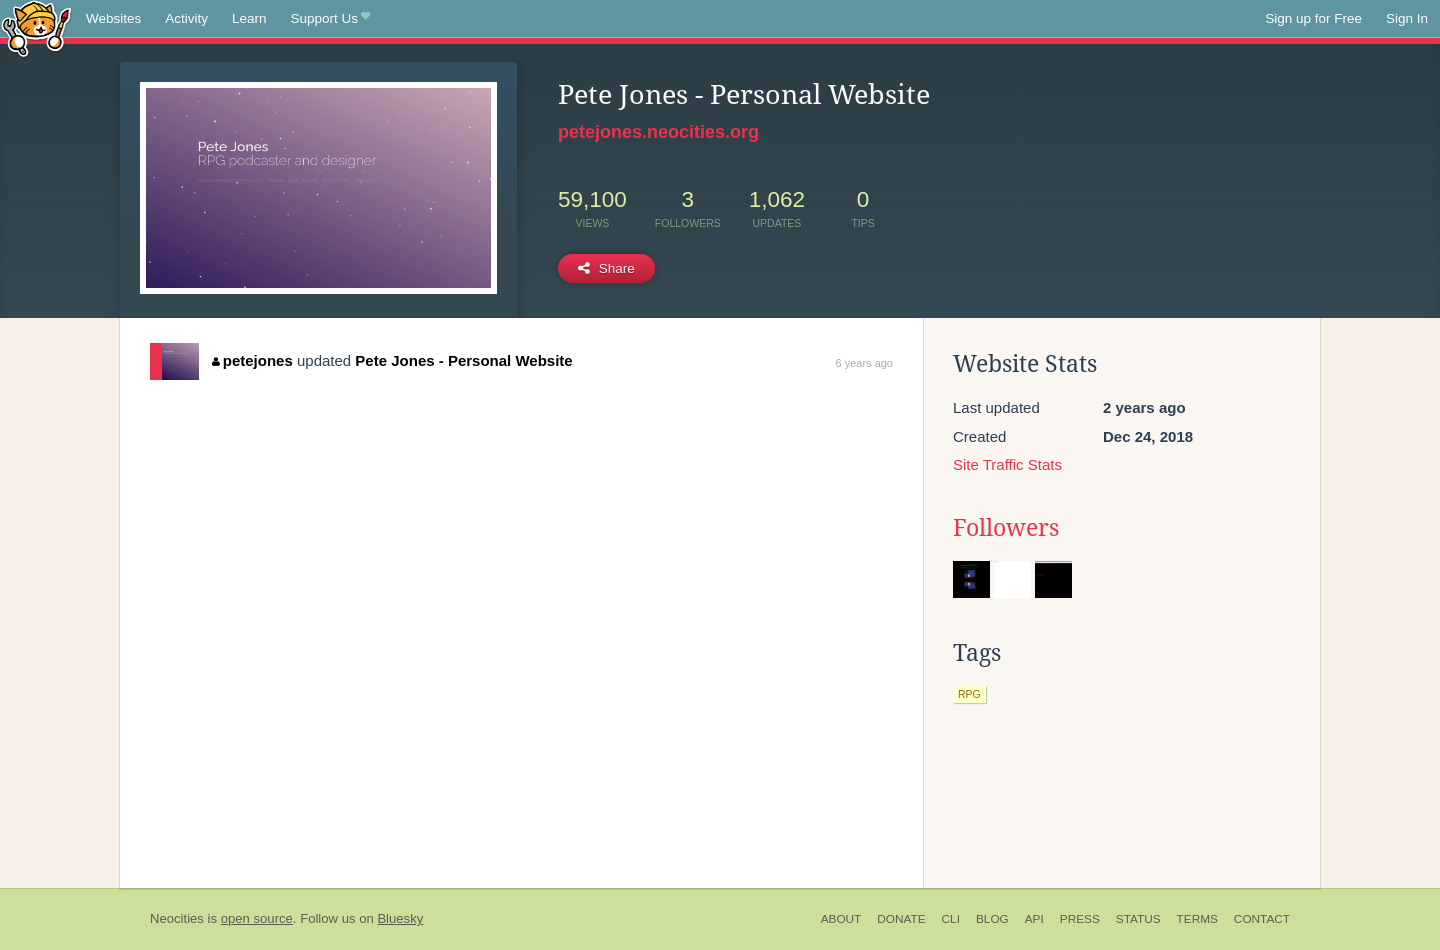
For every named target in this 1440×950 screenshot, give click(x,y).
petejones (252, 360)
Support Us (330, 19)
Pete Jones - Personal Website (463, 360)
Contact (1262, 919)
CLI (951, 919)
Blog (992, 919)
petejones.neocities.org (658, 132)
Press (1080, 919)
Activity (186, 18)
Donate (901, 919)
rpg (969, 694)
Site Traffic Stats (1007, 464)
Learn (249, 18)
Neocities (177, 918)
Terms (1197, 919)
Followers (1006, 528)
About (841, 919)
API (1034, 919)
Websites (113, 18)
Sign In (1407, 18)
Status (1138, 919)
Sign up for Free (1313, 18)
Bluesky (400, 918)
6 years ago (864, 363)
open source (257, 918)
